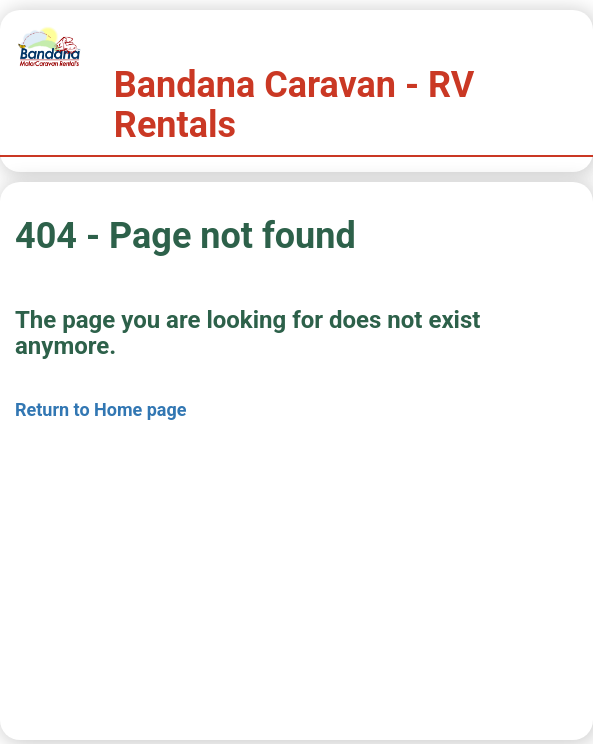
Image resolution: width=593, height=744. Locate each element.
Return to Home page (101, 409)
